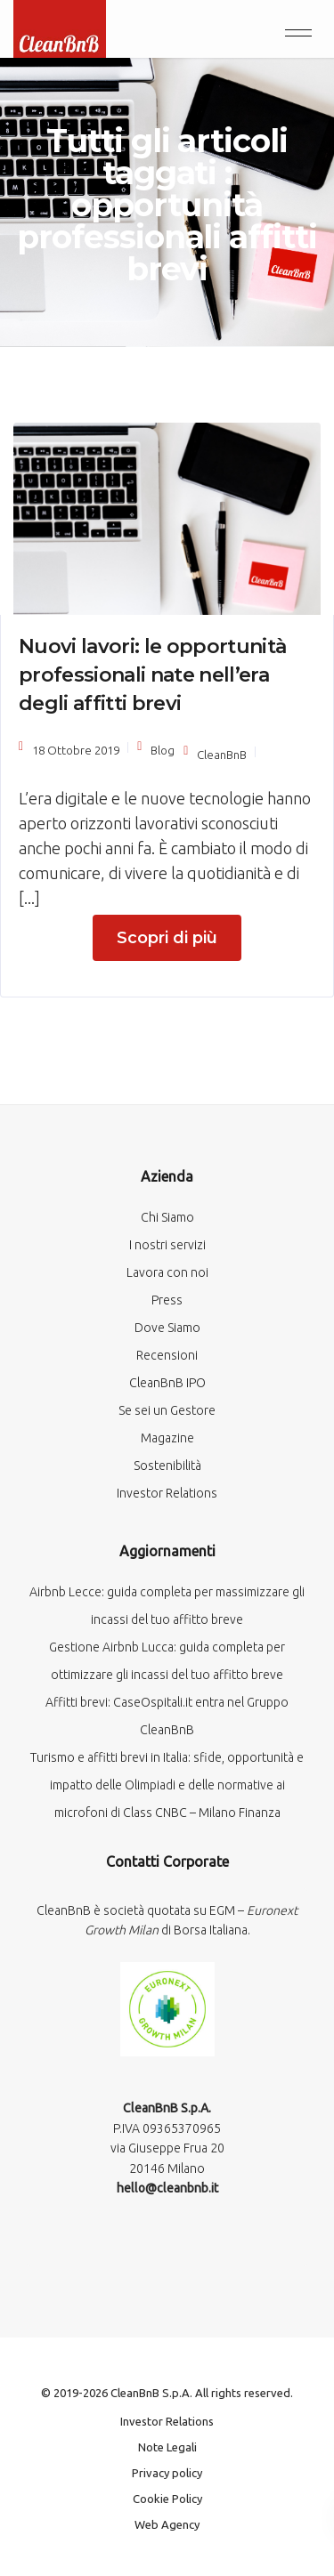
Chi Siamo (167, 1217)
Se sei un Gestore (167, 1410)
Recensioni (167, 1355)
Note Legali (167, 2447)
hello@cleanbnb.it (167, 2188)
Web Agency (167, 2524)
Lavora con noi (167, 1272)
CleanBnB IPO (167, 1383)
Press (167, 1300)
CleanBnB (222, 754)
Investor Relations (167, 1493)
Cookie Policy (167, 2498)
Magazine (167, 1438)
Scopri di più (167, 938)
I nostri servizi (167, 1245)
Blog (163, 750)
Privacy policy (167, 2473)
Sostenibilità (167, 1465)
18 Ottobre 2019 (75, 750)
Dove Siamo (167, 1327)
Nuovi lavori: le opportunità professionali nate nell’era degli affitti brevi (153, 674)
